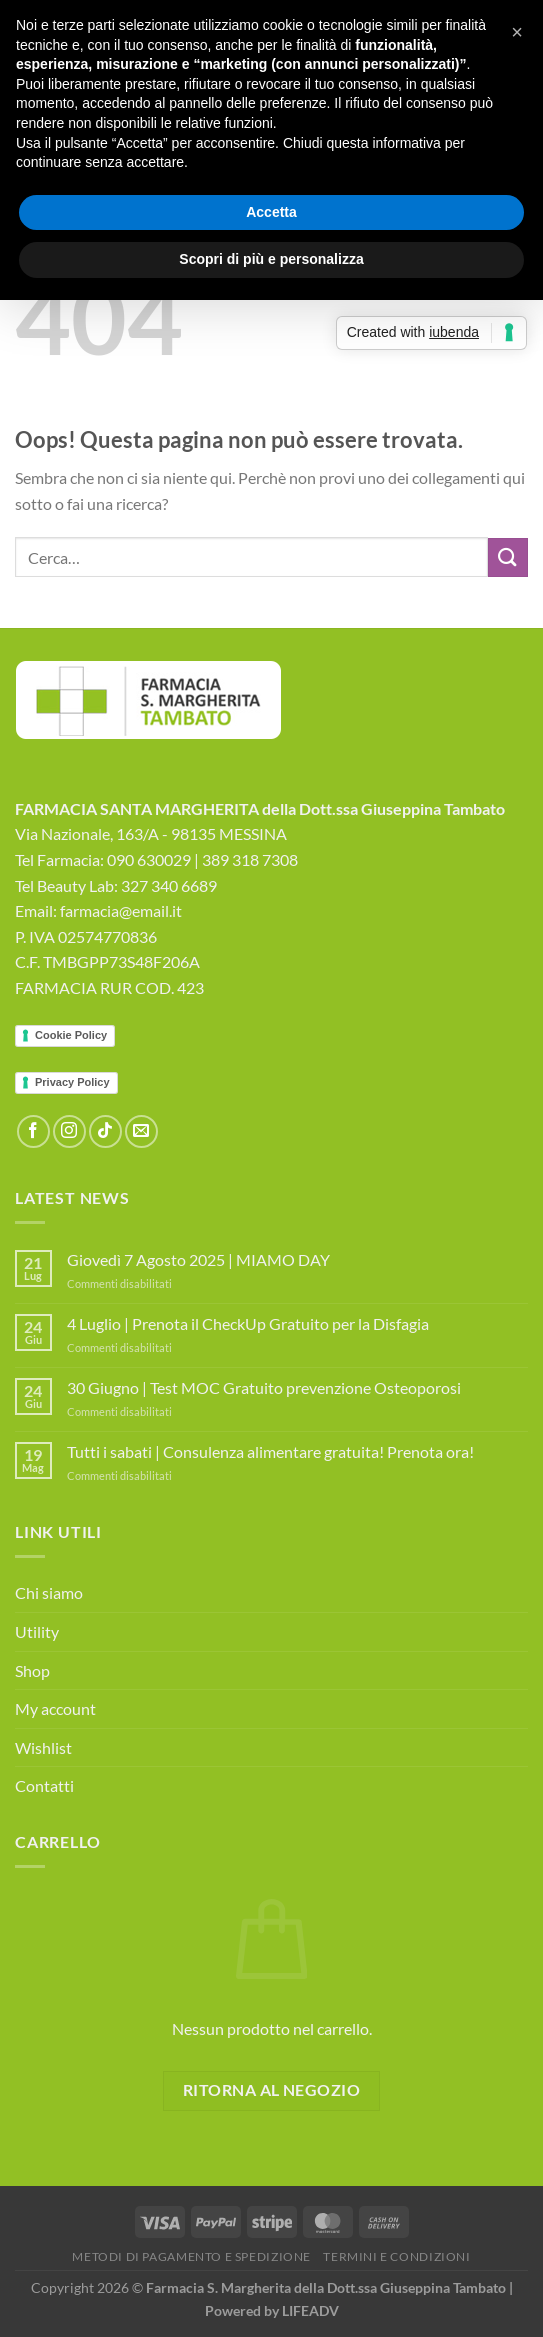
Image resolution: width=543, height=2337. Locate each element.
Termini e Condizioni (396, 2256)
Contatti (44, 1785)
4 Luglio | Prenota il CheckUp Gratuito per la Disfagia (248, 1323)
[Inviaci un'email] (141, 1131)
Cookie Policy (71, 1035)
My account (55, 1708)
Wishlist (43, 1747)
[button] (517, 32)
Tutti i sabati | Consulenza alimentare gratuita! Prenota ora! (270, 1451)
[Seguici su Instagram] (69, 1131)
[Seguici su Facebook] (33, 1131)
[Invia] (508, 557)
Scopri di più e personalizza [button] (271, 259)
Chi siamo (49, 1592)
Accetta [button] (271, 212)
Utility (37, 1631)
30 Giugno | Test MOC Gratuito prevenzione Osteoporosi (264, 1387)
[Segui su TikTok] (105, 1131)
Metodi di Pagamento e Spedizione (191, 2256)
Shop (32, 1670)
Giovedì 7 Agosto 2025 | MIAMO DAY (198, 1259)
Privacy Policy (72, 1082)
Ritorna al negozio (271, 2090)
